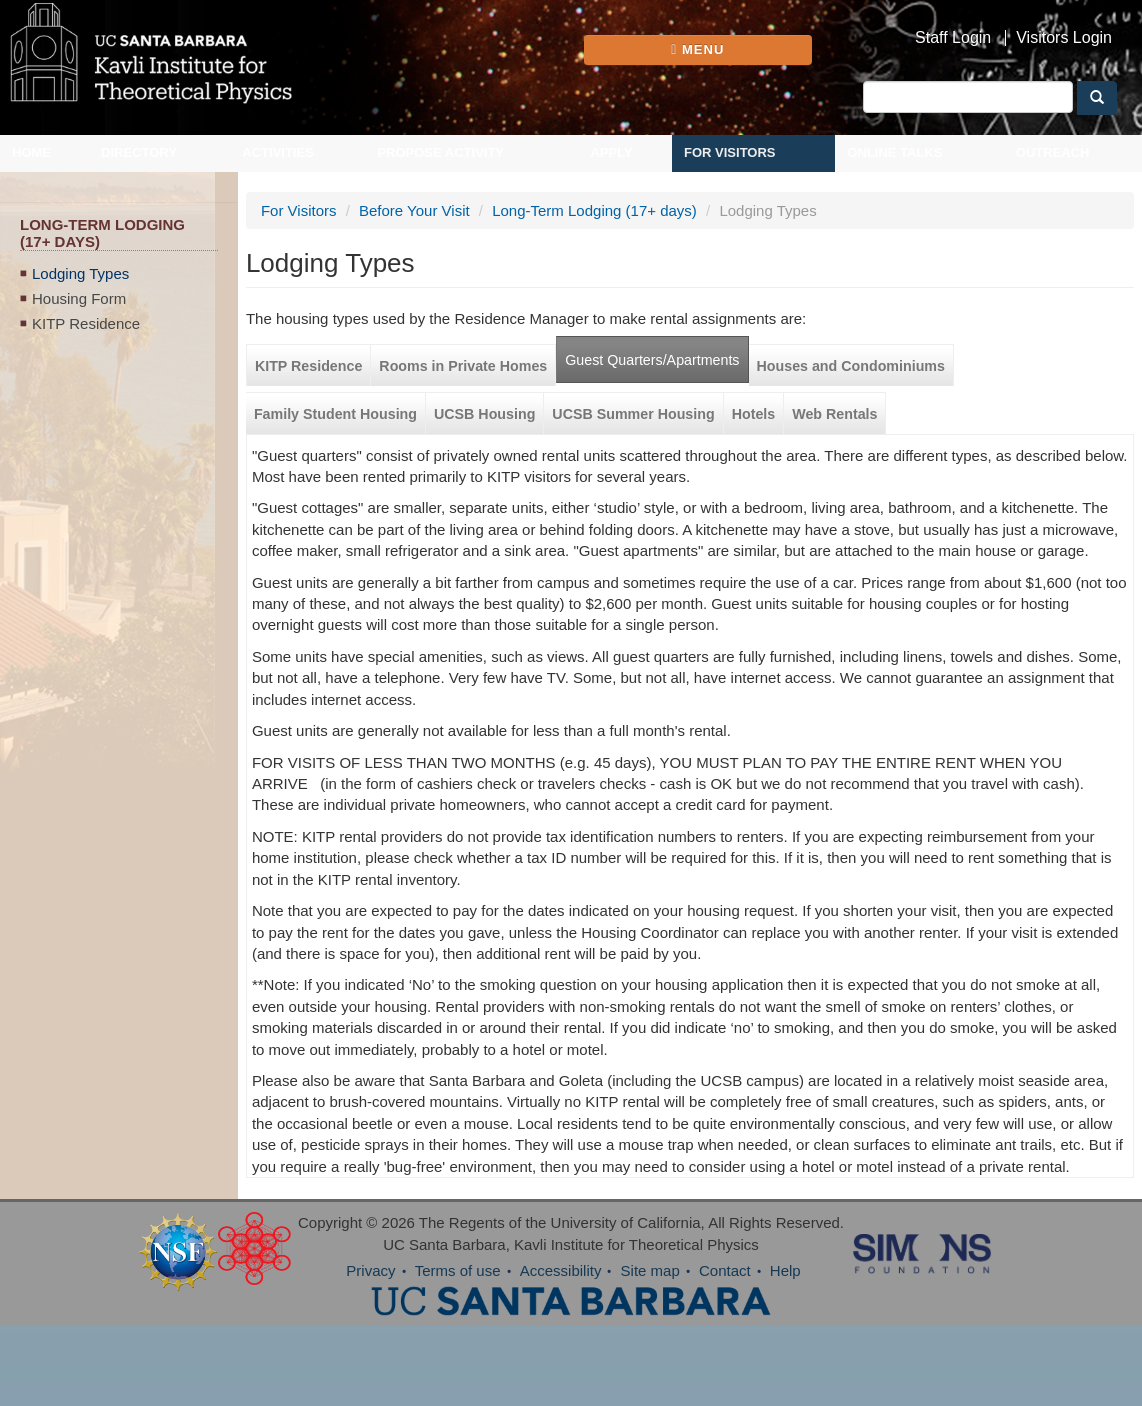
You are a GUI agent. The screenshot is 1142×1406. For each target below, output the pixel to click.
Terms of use (458, 1270)
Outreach (1053, 152)
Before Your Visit (414, 210)
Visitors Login (1064, 38)
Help (785, 1270)
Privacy (370, 1270)
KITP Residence (86, 323)
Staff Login (953, 38)
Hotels (754, 414)
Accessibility (561, 1270)
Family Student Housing (335, 414)
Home (31, 152)
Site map (650, 1270)
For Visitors (730, 152)
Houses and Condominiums (851, 366)
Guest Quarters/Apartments (652, 360)
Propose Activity (440, 152)
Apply (611, 152)
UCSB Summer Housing (633, 414)
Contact (725, 1270)
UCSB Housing (484, 414)
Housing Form (79, 298)
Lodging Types (80, 273)
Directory (139, 152)
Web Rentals (834, 414)
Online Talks (894, 152)
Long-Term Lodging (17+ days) (594, 210)
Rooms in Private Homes (463, 366)
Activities (278, 152)
